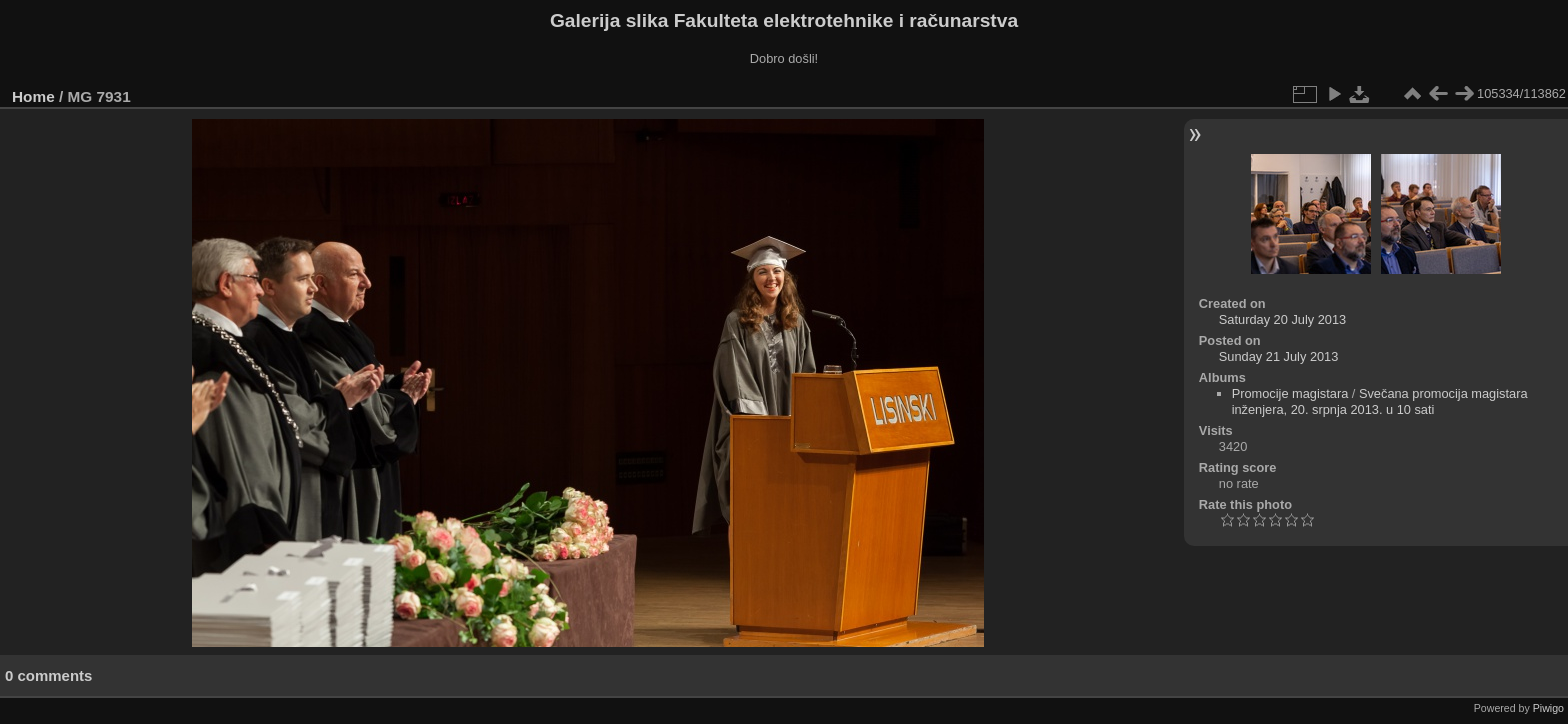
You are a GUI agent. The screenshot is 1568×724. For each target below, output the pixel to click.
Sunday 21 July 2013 (1279, 356)
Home (33, 96)
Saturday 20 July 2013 (1282, 319)
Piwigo (1548, 708)
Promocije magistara (1290, 393)
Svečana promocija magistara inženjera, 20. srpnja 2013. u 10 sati (1380, 401)
